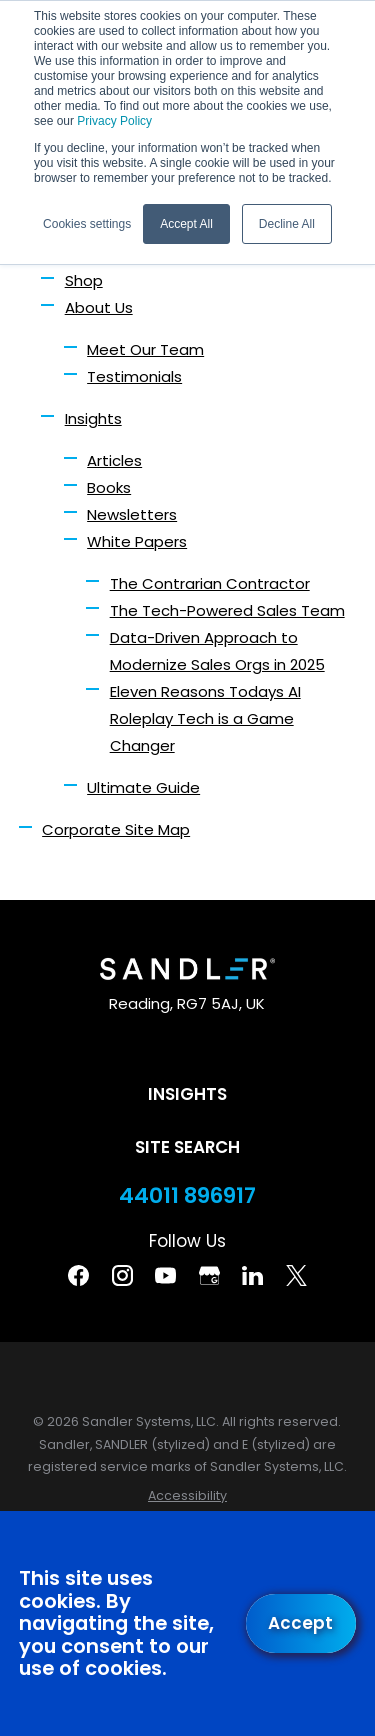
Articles (114, 460)
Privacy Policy (114, 121)
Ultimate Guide (143, 787)
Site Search (187, 1147)
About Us (99, 307)
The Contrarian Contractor (210, 583)
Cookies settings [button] (87, 224)
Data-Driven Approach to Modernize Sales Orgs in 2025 (217, 651)
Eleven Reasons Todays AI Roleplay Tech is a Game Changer (205, 718)
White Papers (137, 541)
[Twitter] (296, 1275)
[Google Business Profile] (209, 1275)
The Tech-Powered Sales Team (227, 610)
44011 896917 (187, 1196)
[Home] (187, 969)
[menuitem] (187, 1496)
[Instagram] (122, 1275)
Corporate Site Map (116, 829)
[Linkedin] (252, 1275)
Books (109, 487)
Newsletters (132, 514)
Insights (93, 418)
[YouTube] (165, 1275)
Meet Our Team (145, 349)
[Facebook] (78, 1275)
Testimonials (134, 376)
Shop (84, 280)
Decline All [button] (287, 224)
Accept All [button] (186, 224)
